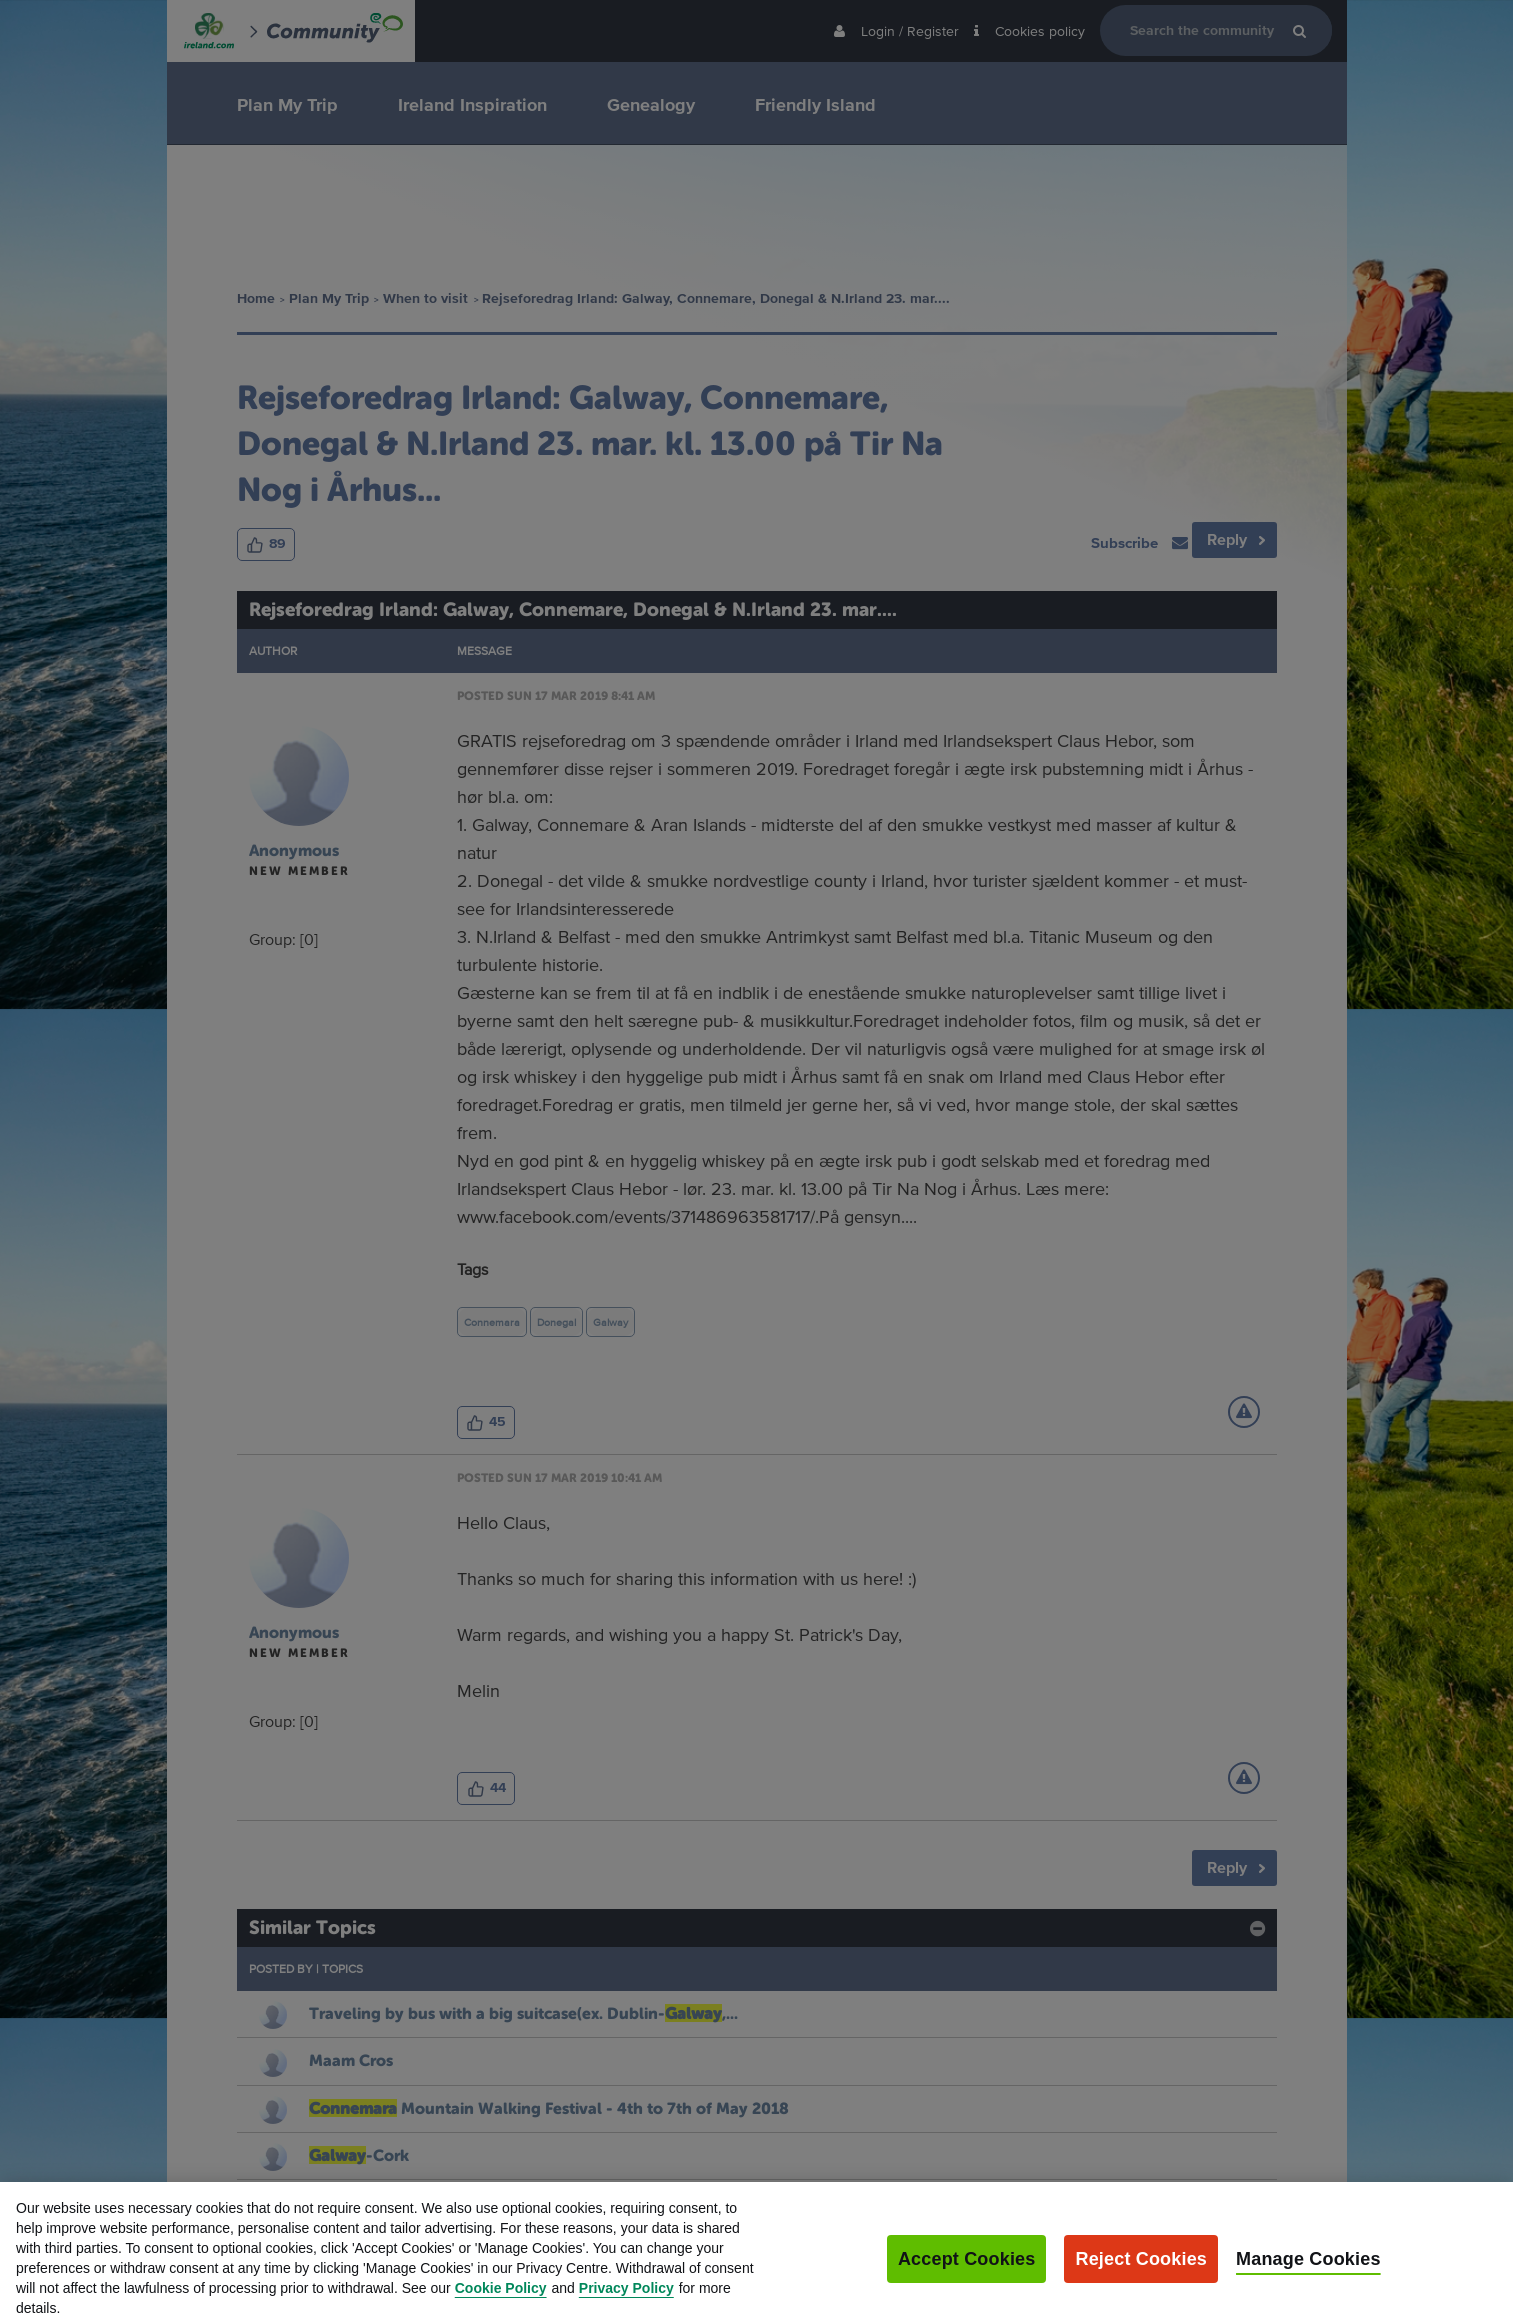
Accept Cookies (967, 2271)
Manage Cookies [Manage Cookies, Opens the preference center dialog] (1308, 2271)
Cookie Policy (501, 2300)
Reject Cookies (1141, 2271)
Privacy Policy (626, 2300)
